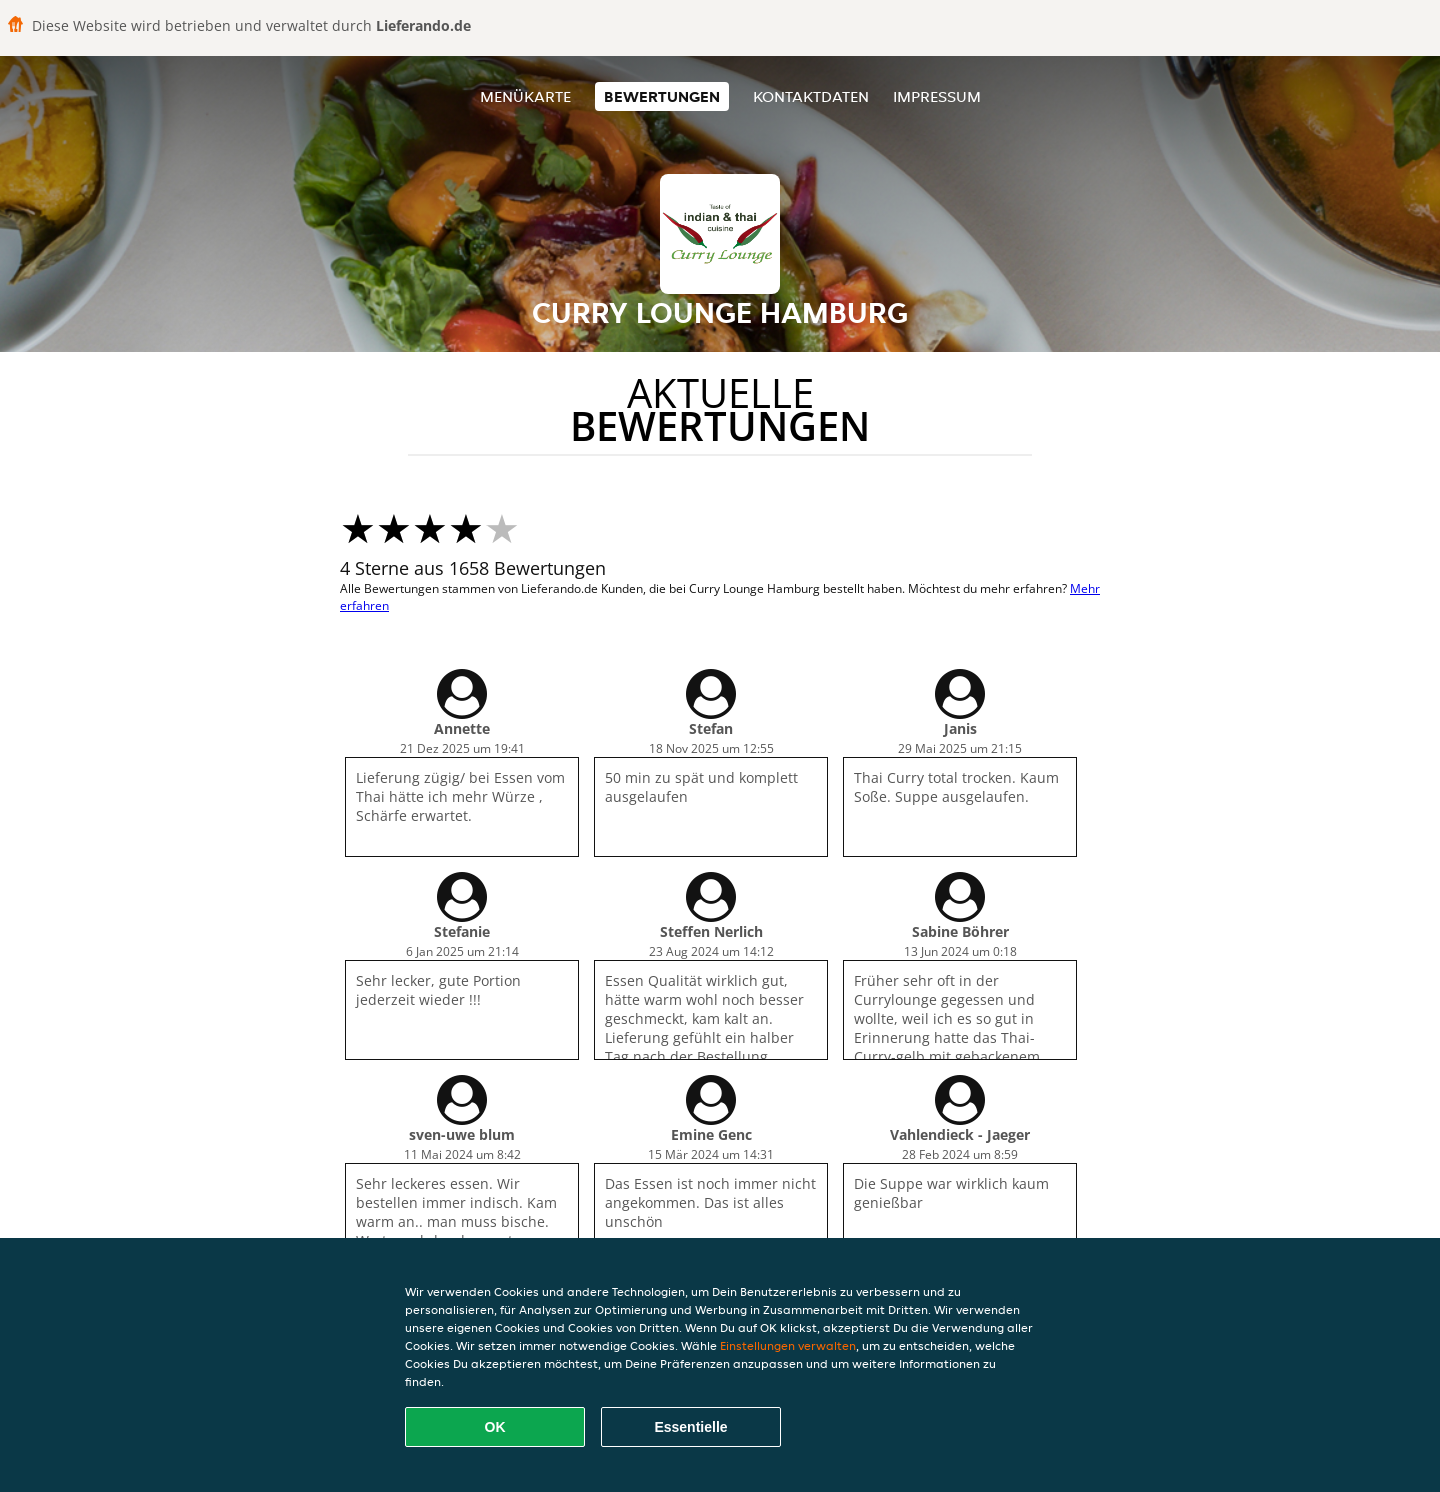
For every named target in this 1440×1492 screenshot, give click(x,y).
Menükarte (525, 96)
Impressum (937, 96)
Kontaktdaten (811, 96)
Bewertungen (662, 96)
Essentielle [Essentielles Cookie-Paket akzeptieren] (690, 1427)
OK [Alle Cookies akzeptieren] (495, 1427)
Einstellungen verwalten (788, 1345)
